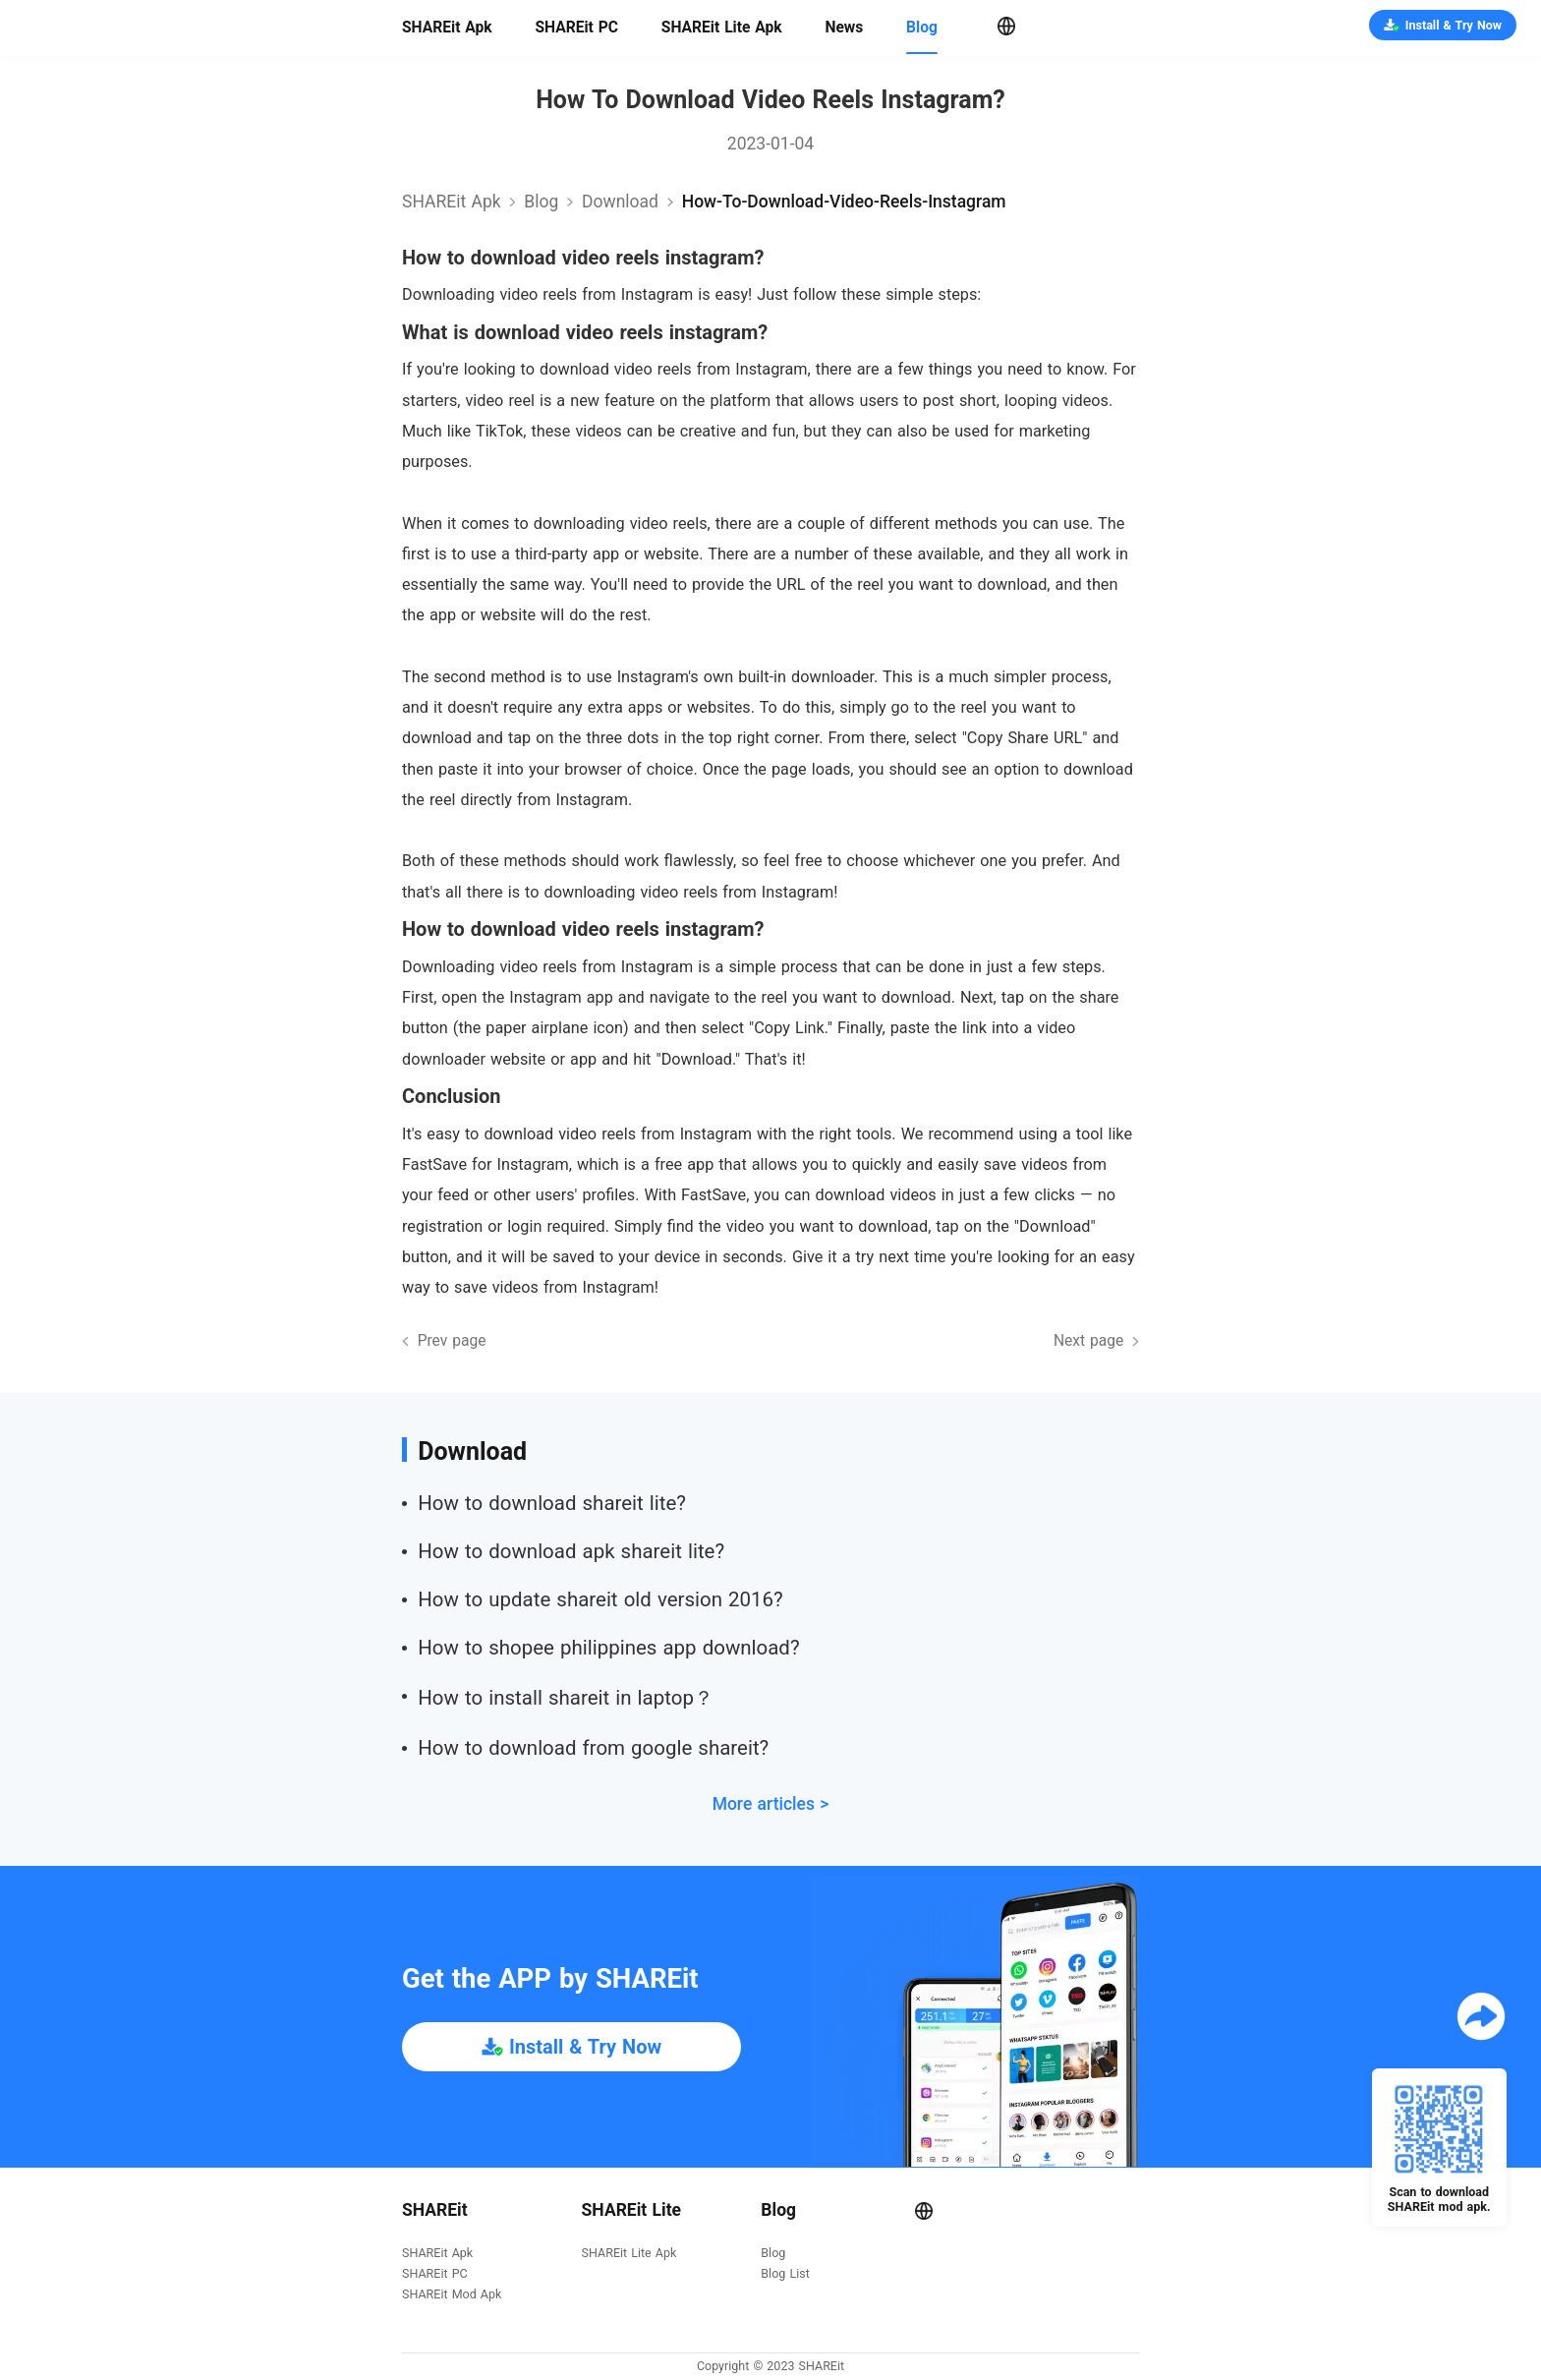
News (844, 27)
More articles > (771, 1804)
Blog (922, 27)
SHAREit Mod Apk (451, 2295)
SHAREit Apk (447, 27)
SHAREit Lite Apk (721, 27)
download (620, 201)
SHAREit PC (576, 27)
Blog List (785, 2274)
